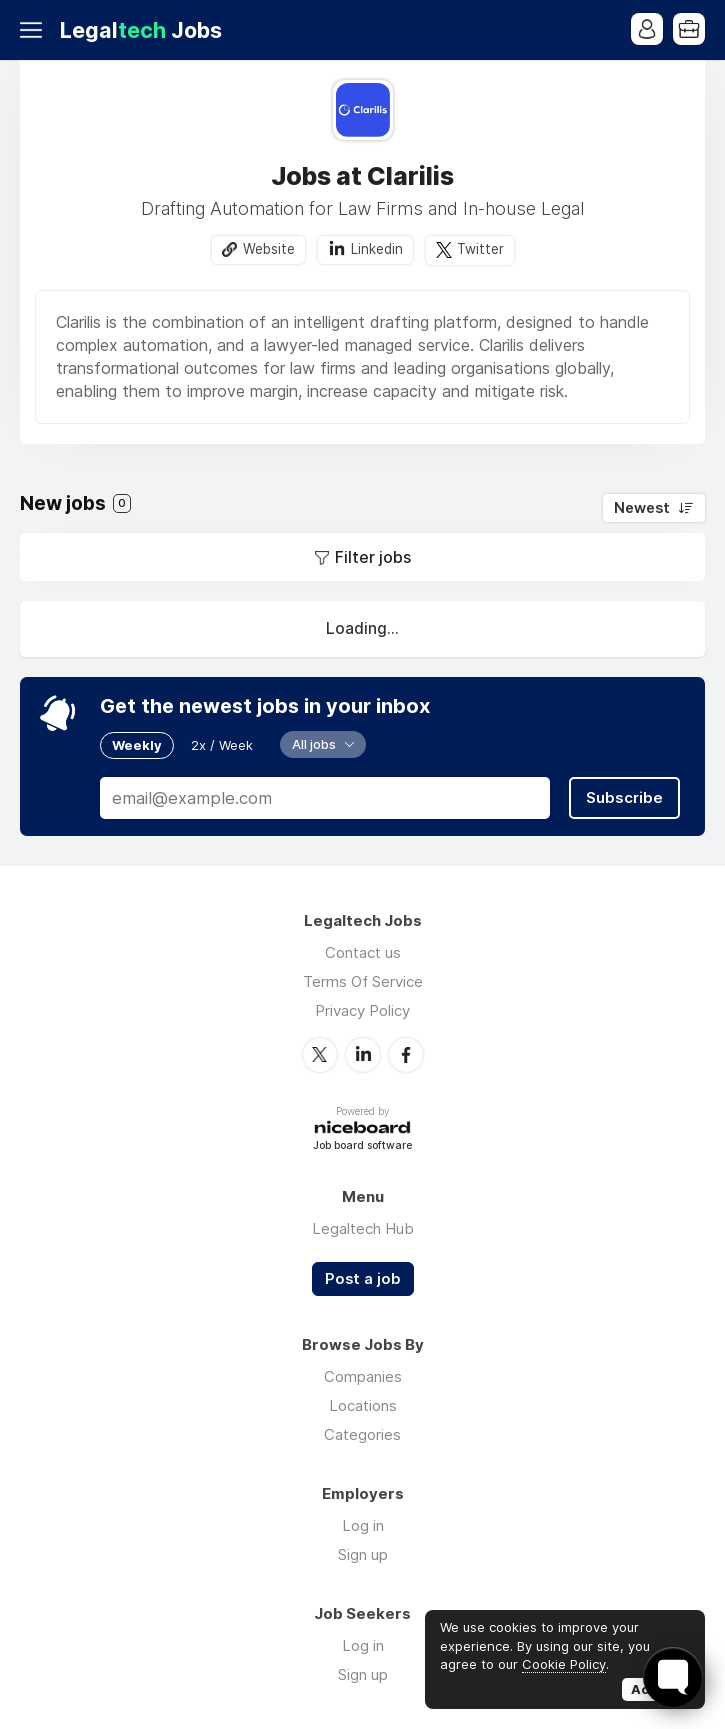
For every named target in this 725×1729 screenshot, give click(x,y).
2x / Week (222, 745)
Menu (35, 30)
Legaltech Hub (363, 1228)
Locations (363, 1405)
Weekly (137, 745)
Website (269, 249)
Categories (362, 1434)
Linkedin (377, 249)
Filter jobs (373, 557)
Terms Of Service (363, 981)
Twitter (480, 249)
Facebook (406, 1055)
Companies (363, 1376)
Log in (363, 1525)
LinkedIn (363, 1055)
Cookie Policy (564, 1664)
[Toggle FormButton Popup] (673, 1677)
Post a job (363, 1279)
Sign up (363, 1554)
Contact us (363, 952)
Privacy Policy (362, 1010)
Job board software (362, 1146)
